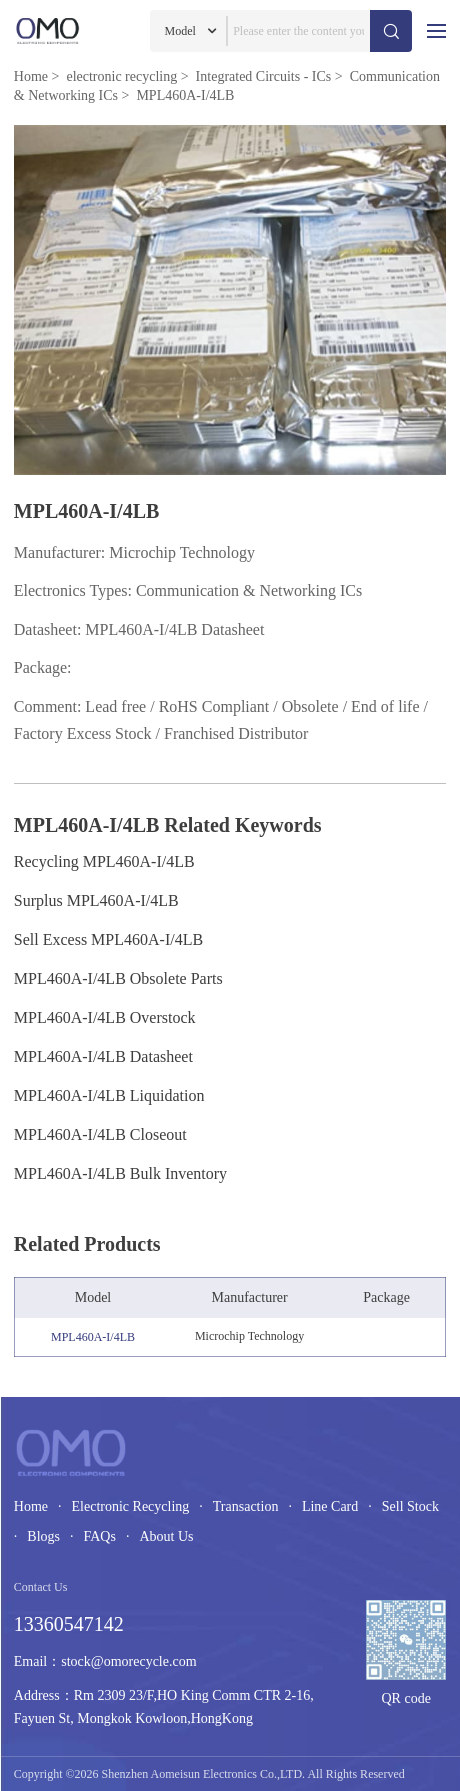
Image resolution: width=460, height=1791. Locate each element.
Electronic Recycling (131, 1506)
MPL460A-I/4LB (93, 1337)
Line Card (330, 1506)
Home (31, 76)
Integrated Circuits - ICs (264, 76)
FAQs (99, 1536)
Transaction (246, 1506)
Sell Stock (410, 1506)
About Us (166, 1536)
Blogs (43, 1536)
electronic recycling (121, 76)
